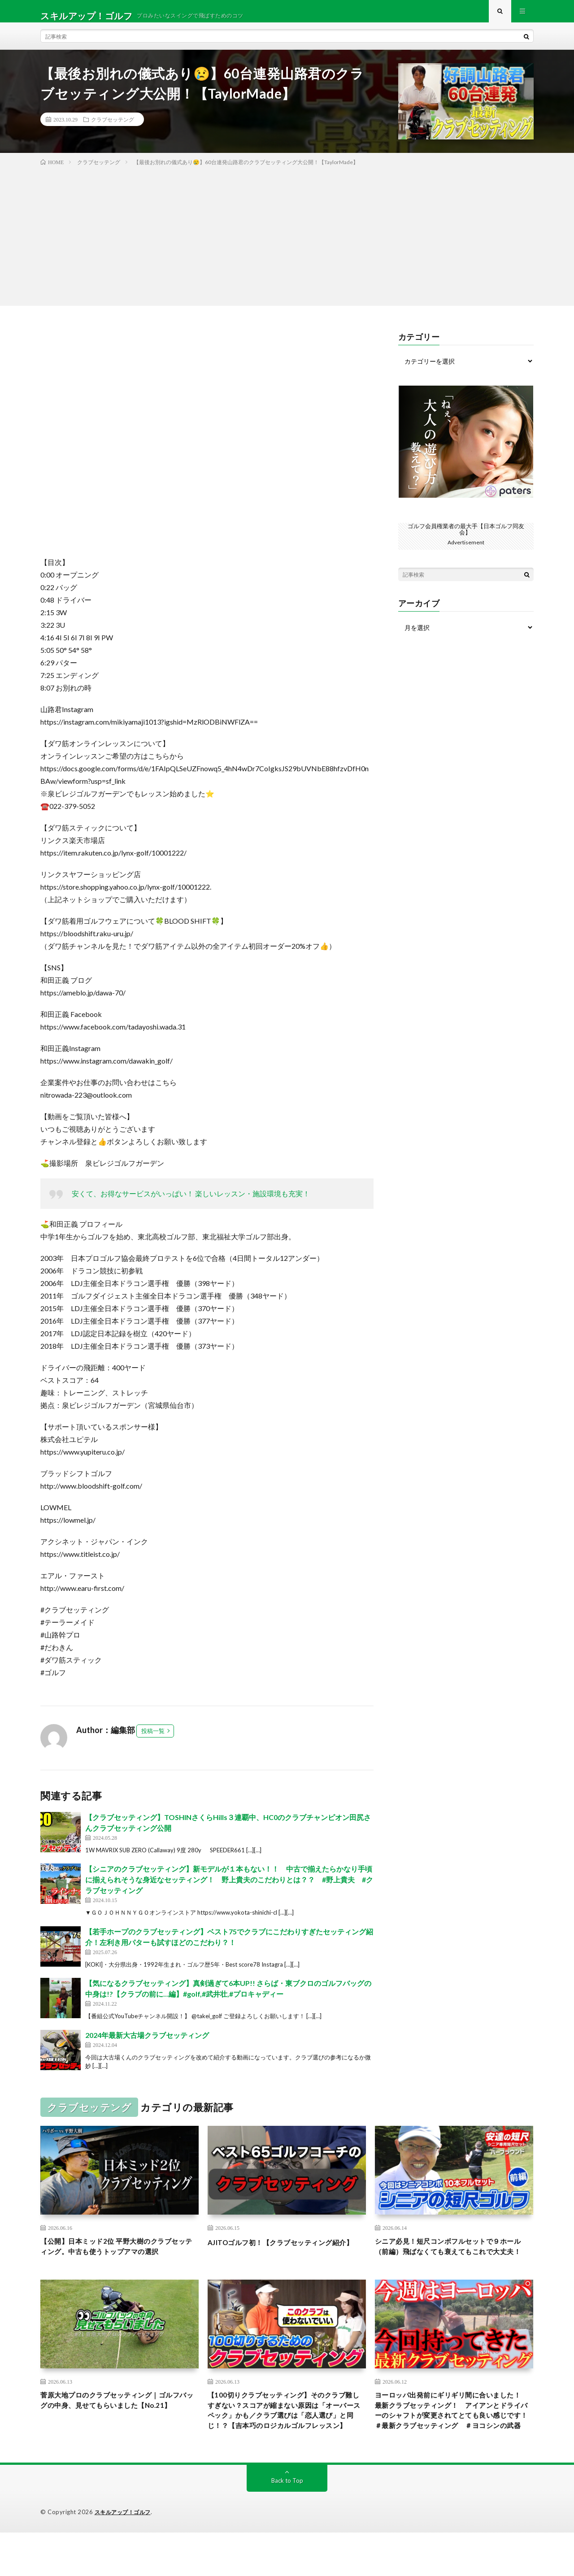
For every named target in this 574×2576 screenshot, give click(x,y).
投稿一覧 (153, 1739)
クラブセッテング (112, 128)
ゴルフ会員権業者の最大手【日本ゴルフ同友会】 (466, 538)
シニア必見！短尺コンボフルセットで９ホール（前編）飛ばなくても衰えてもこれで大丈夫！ (454, 2263)
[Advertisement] (287, 243)
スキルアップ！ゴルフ (125, 2555)
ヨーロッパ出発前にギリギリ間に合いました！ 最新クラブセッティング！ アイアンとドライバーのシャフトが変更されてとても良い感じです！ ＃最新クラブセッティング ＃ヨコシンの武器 (454, 2444)
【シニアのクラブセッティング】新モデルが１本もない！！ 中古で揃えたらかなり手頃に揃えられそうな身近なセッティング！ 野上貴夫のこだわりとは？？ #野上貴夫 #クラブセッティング (229, 1888)
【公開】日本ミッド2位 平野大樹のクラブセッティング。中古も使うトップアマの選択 (119, 2263)
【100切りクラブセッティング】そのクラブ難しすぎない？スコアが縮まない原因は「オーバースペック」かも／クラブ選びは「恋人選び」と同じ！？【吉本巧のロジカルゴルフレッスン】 (286, 2444)
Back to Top (287, 2524)
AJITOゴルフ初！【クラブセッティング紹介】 (287, 2257)
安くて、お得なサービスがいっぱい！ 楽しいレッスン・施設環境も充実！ (191, 1202)
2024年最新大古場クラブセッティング (147, 2044)
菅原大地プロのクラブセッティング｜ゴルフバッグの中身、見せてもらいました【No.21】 (119, 2432)
